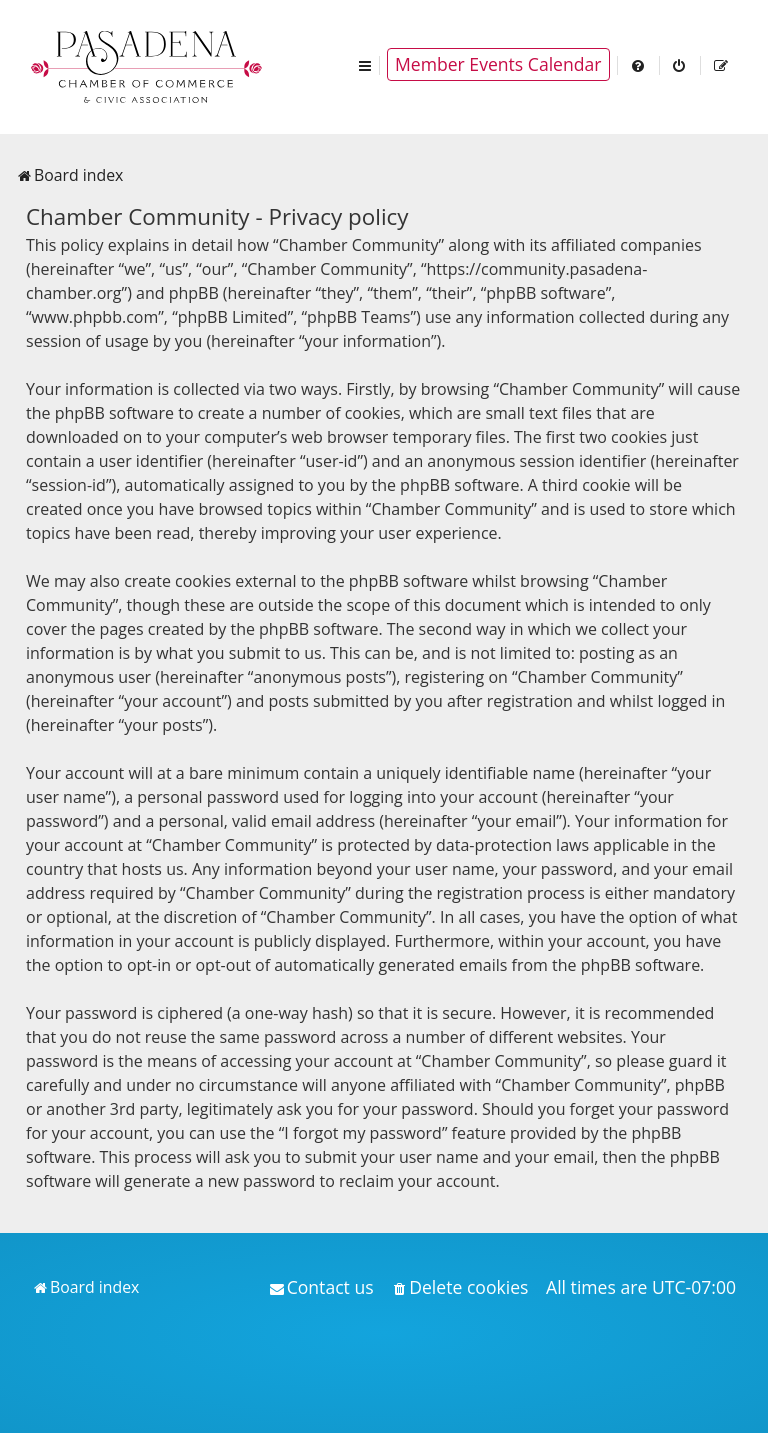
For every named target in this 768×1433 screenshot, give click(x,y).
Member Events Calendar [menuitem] (498, 64)
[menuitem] (639, 64)
